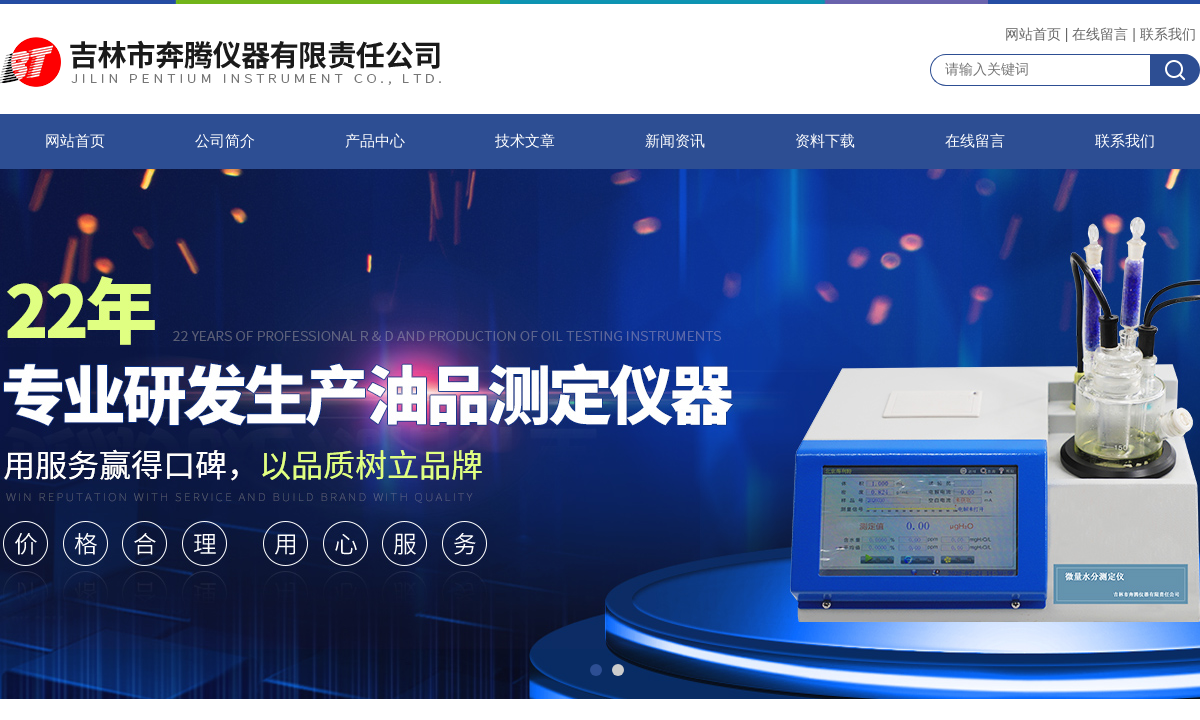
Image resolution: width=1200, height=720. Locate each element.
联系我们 (1168, 34)
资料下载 (825, 141)
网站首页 (1033, 34)
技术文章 (525, 141)
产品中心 (375, 141)
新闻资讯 (675, 141)
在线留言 (1100, 34)
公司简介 (225, 141)
